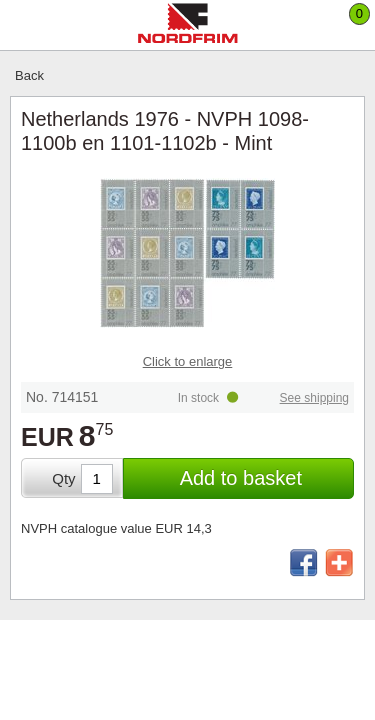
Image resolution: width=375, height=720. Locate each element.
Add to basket (241, 478)
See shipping (314, 398)
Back (29, 75)
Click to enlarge (188, 361)
